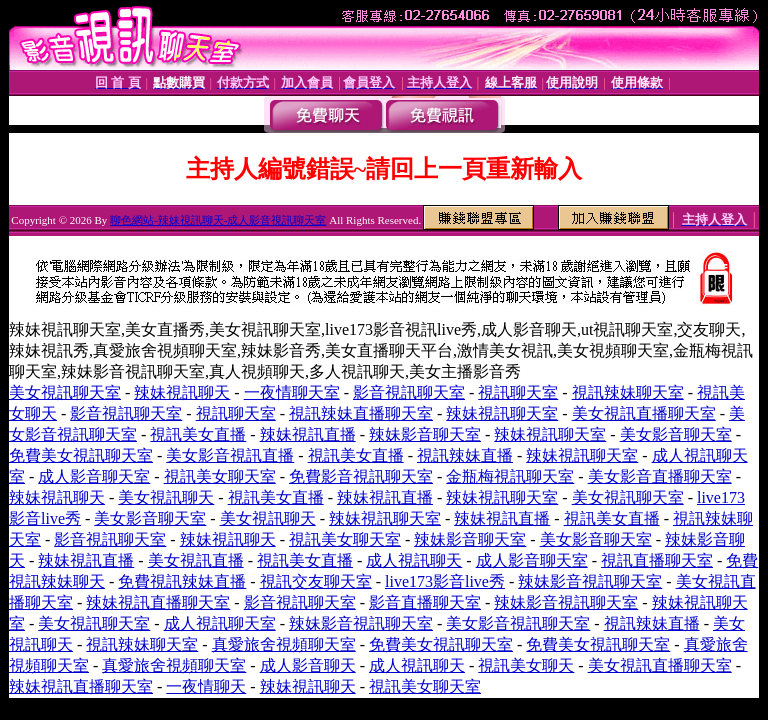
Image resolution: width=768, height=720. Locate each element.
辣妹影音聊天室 (425, 434)
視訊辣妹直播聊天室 (361, 413)
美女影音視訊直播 (230, 455)
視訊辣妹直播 (465, 455)
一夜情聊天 (206, 686)
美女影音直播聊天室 (660, 476)
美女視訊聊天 (166, 497)
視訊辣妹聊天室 (628, 392)
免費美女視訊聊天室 (81, 455)
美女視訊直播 (196, 560)
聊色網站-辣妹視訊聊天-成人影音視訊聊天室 (218, 220)
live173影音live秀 (445, 581)
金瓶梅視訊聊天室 (510, 476)
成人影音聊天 (308, 665)
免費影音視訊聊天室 (361, 476)
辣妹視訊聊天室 (502, 413)
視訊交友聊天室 (316, 581)
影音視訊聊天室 (409, 392)
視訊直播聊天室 (657, 560)
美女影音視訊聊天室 (518, 623)
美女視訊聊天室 (65, 392)
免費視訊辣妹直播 (182, 581)
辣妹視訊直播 (308, 434)
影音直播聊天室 (425, 602)
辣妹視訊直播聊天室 (158, 602)
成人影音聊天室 (94, 476)
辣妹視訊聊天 (182, 392)
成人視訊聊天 (414, 560)
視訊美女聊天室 (220, 476)
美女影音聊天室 (676, 434)
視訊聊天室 (518, 392)
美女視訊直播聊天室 (644, 413)
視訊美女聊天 (526, 665)
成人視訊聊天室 (220, 623)
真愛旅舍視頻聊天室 (284, 644)
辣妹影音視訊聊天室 (590, 581)
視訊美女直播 (198, 434)
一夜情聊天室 (292, 392)
